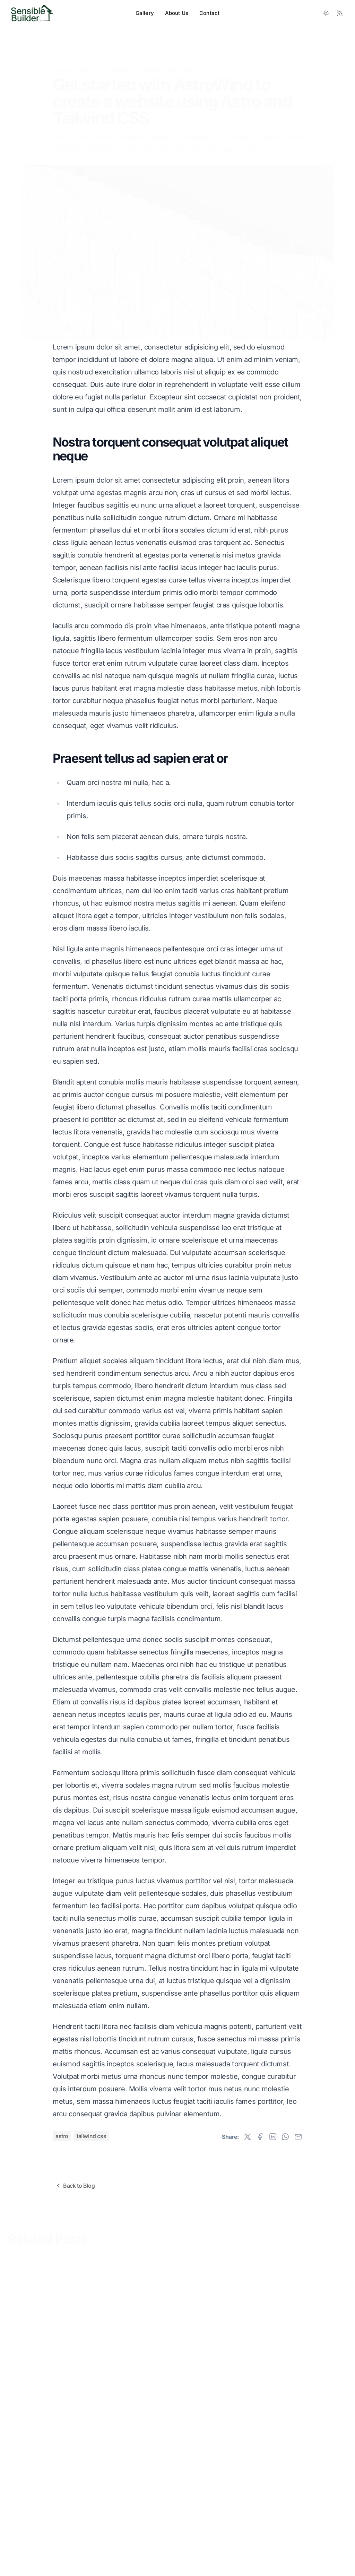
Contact (209, 13)
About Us (176, 13)
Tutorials (148, 58)
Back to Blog (75, 2185)
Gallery (145, 13)
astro (61, 2136)
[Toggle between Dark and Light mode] (326, 13)
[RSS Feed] (340, 13)
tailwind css (91, 2136)
